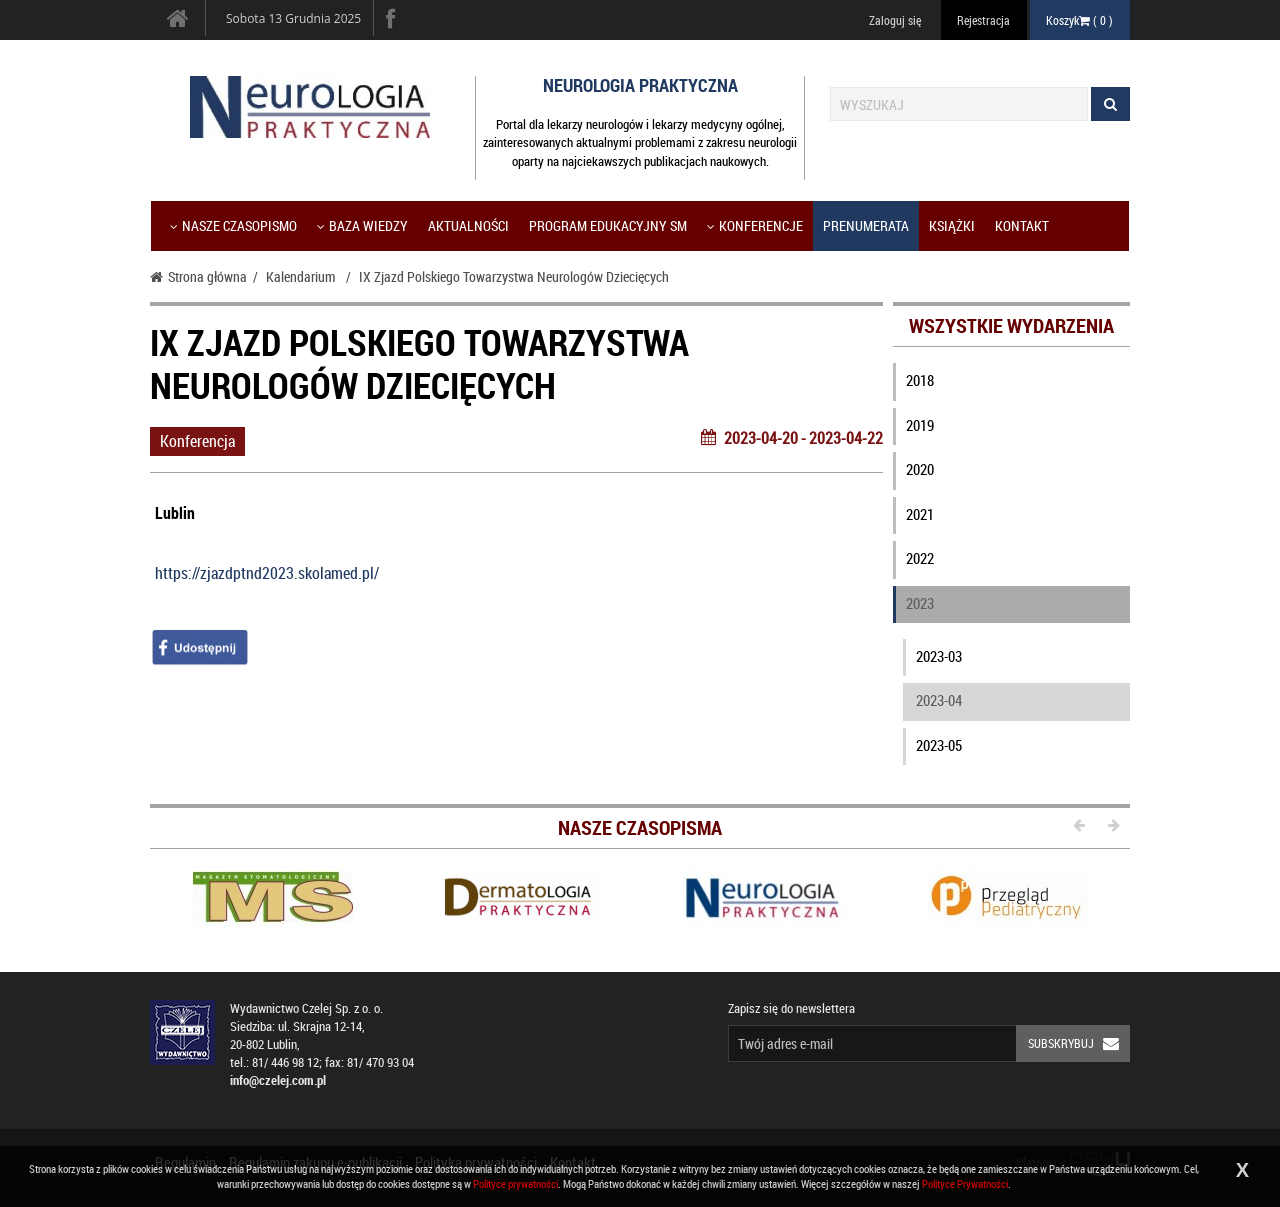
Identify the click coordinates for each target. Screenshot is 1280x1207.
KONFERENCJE (755, 225)
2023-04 (939, 700)
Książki (952, 225)
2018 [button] (920, 380)
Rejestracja (983, 20)
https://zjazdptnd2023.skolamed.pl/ (267, 573)
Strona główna (198, 276)
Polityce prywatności (515, 1183)
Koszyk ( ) (1079, 20)
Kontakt (1022, 225)
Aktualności (468, 225)
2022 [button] (920, 558)
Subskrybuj (1079, 1043)
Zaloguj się (895, 20)
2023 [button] (920, 603)
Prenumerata (866, 225)
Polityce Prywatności (965, 1183)
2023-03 (939, 656)
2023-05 (939, 745)
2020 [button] (920, 469)
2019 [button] (920, 425)
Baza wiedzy (362, 225)
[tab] (1012, 385)
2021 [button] (920, 514)
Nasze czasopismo (233, 225)
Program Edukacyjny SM (608, 225)
